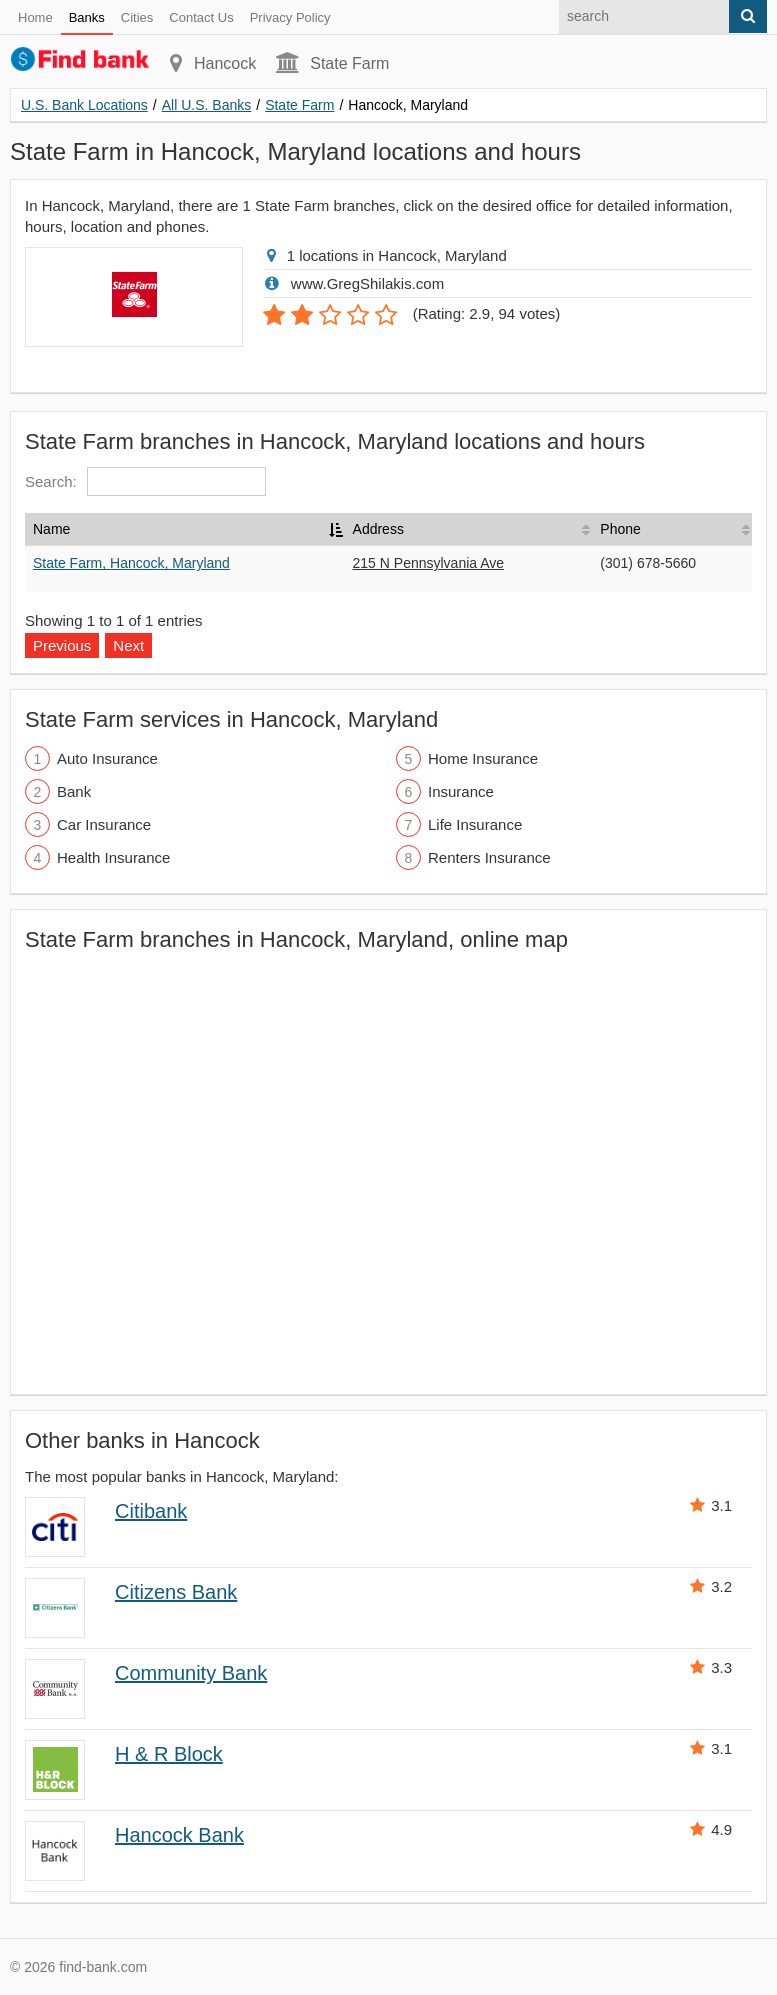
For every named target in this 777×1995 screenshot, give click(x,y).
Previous (62, 645)
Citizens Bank (176, 1592)
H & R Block (169, 1754)
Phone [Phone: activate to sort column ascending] (620, 529)
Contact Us (201, 17)
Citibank (151, 1511)
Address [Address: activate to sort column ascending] (378, 529)
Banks (87, 17)
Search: (145, 481)
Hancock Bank (179, 1835)
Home (35, 17)
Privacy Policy (290, 17)
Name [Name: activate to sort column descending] (51, 529)
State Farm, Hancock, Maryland (131, 563)
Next (128, 645)
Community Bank (191, 1673)
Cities (137, 17)
